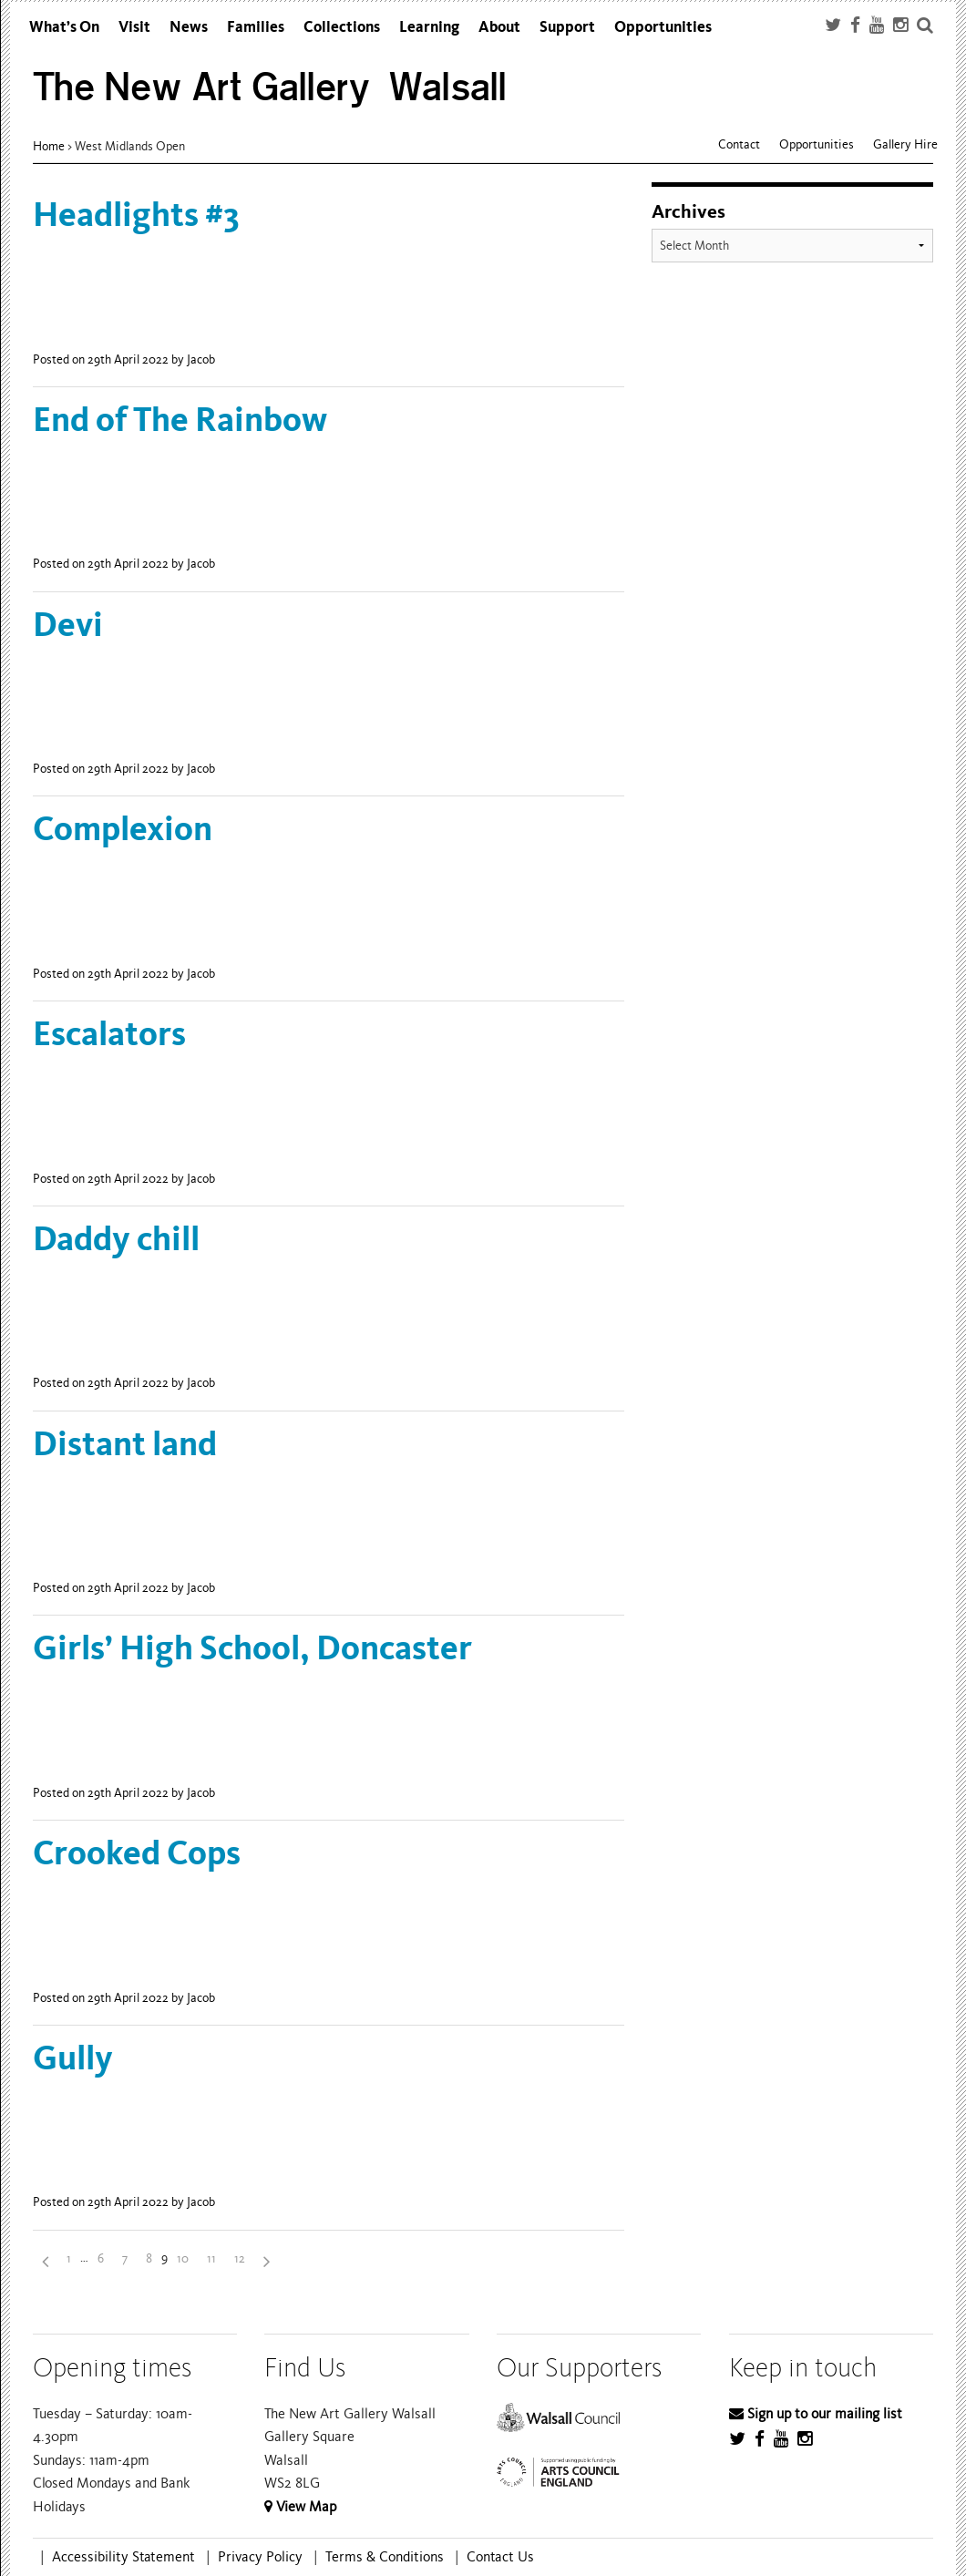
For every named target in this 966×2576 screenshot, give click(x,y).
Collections (341, 26)
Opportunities (663, 26)
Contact (739, 144)
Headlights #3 (136, 214)
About (499, 26)
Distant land (125, 1443)
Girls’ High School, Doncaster (252, 1647)
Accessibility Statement (123, 2557)
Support (567, 26)
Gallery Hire (905, 144)
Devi (68, 624)
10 (183, 2258)
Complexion (122, 828)
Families (255, 26)
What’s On (64, 26)
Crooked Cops (137, 1852)
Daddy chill (116, 1238)
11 (211, 2258)
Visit (134, 26)
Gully (73, 2057)
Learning (429, 26)
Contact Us (500, 2557)
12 (239, 2258)
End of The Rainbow (180, 419)
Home (49, 146)
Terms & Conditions (384, 2557)
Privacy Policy (260, 2557)
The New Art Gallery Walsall (270, 87)
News (189, 26)
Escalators (109, 1033)
